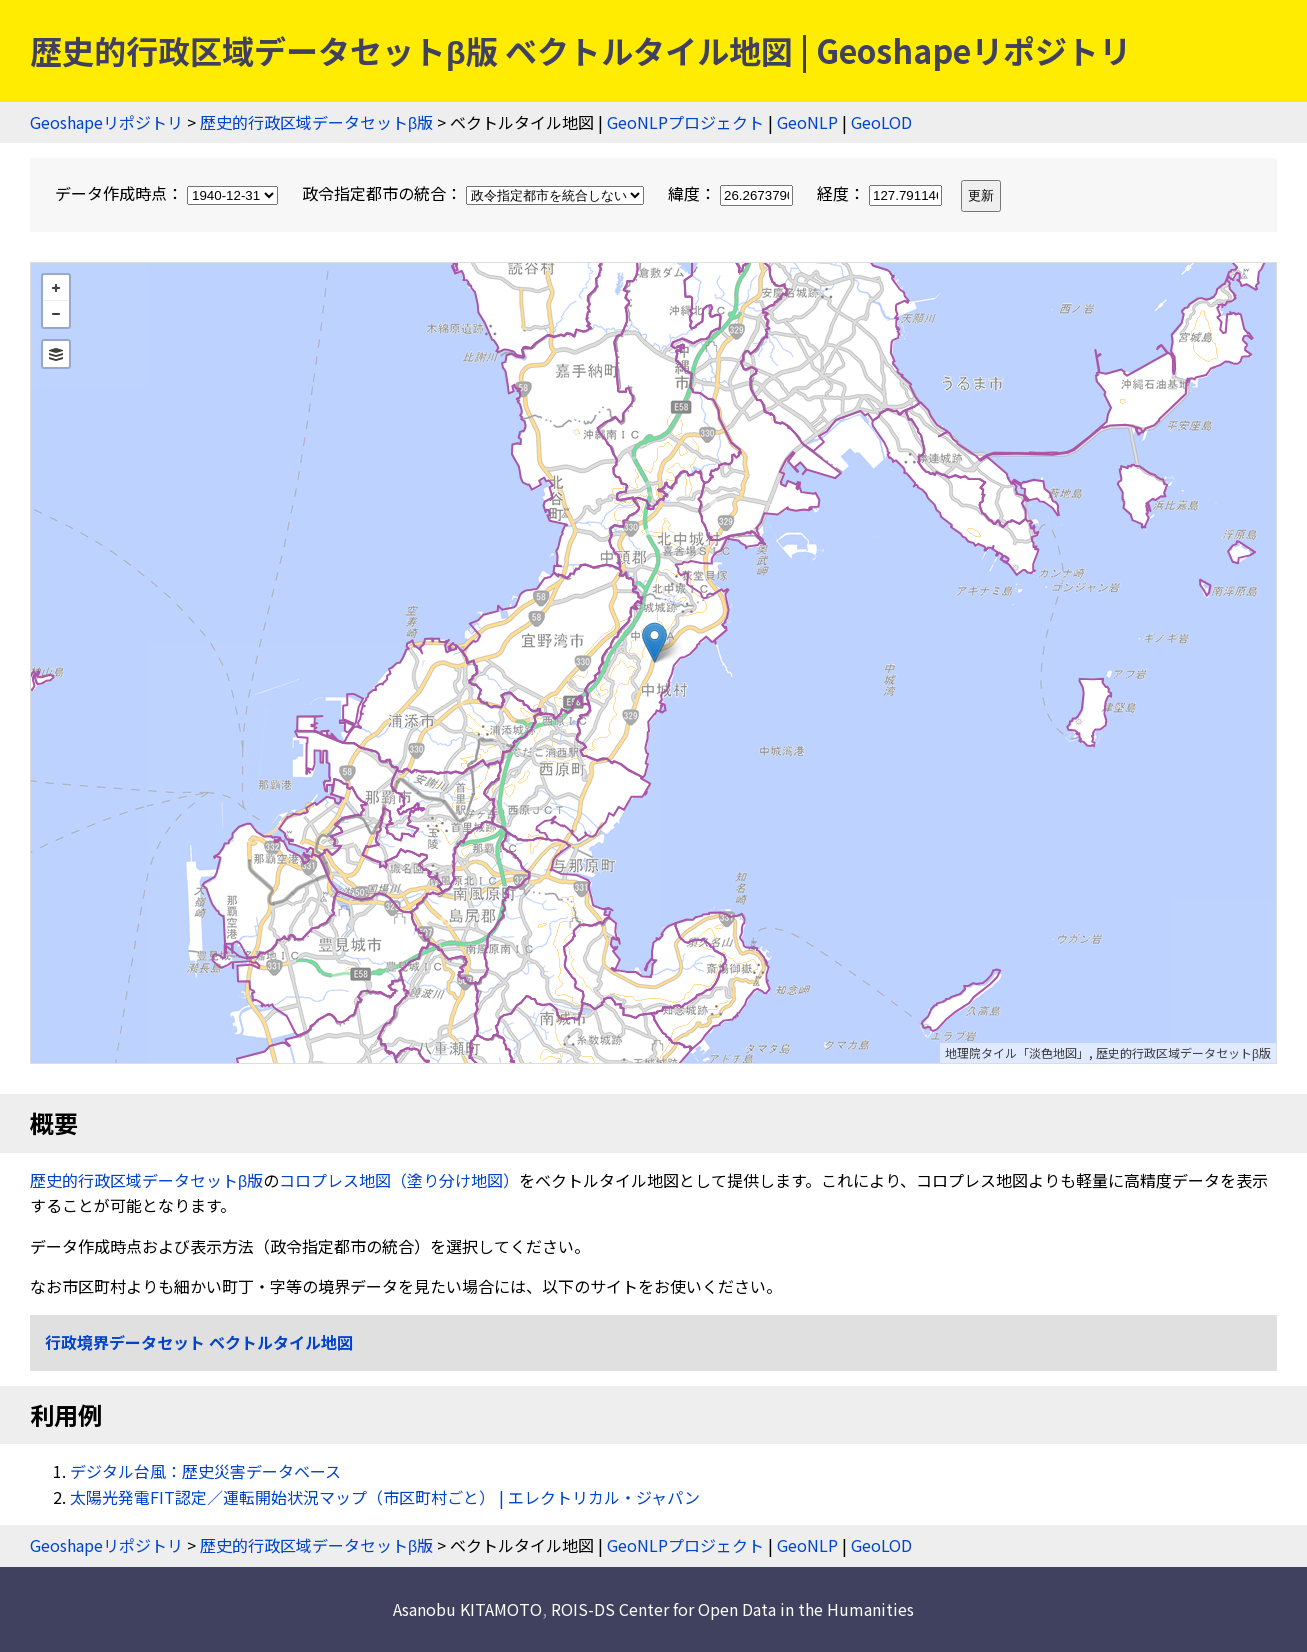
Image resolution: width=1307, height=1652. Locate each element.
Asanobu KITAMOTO (467, 1609)
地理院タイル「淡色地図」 (1017, 1052)
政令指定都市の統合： (475, 193)
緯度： (732, 193)
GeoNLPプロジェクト (685, 122)
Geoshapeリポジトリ (106, 122)
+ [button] (56, 288)
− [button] (56, 314)
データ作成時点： (168, 193)
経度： (881, 193)
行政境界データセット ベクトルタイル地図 (199, 1342)
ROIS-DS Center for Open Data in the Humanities (732, 1609)
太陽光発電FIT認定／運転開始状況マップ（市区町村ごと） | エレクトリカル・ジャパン (385, 1497)
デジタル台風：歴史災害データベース (205, 1471)
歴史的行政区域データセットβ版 (316, 122)
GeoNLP (807, 122)
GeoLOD (881, 122)
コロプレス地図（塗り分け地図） (399, 1180)
